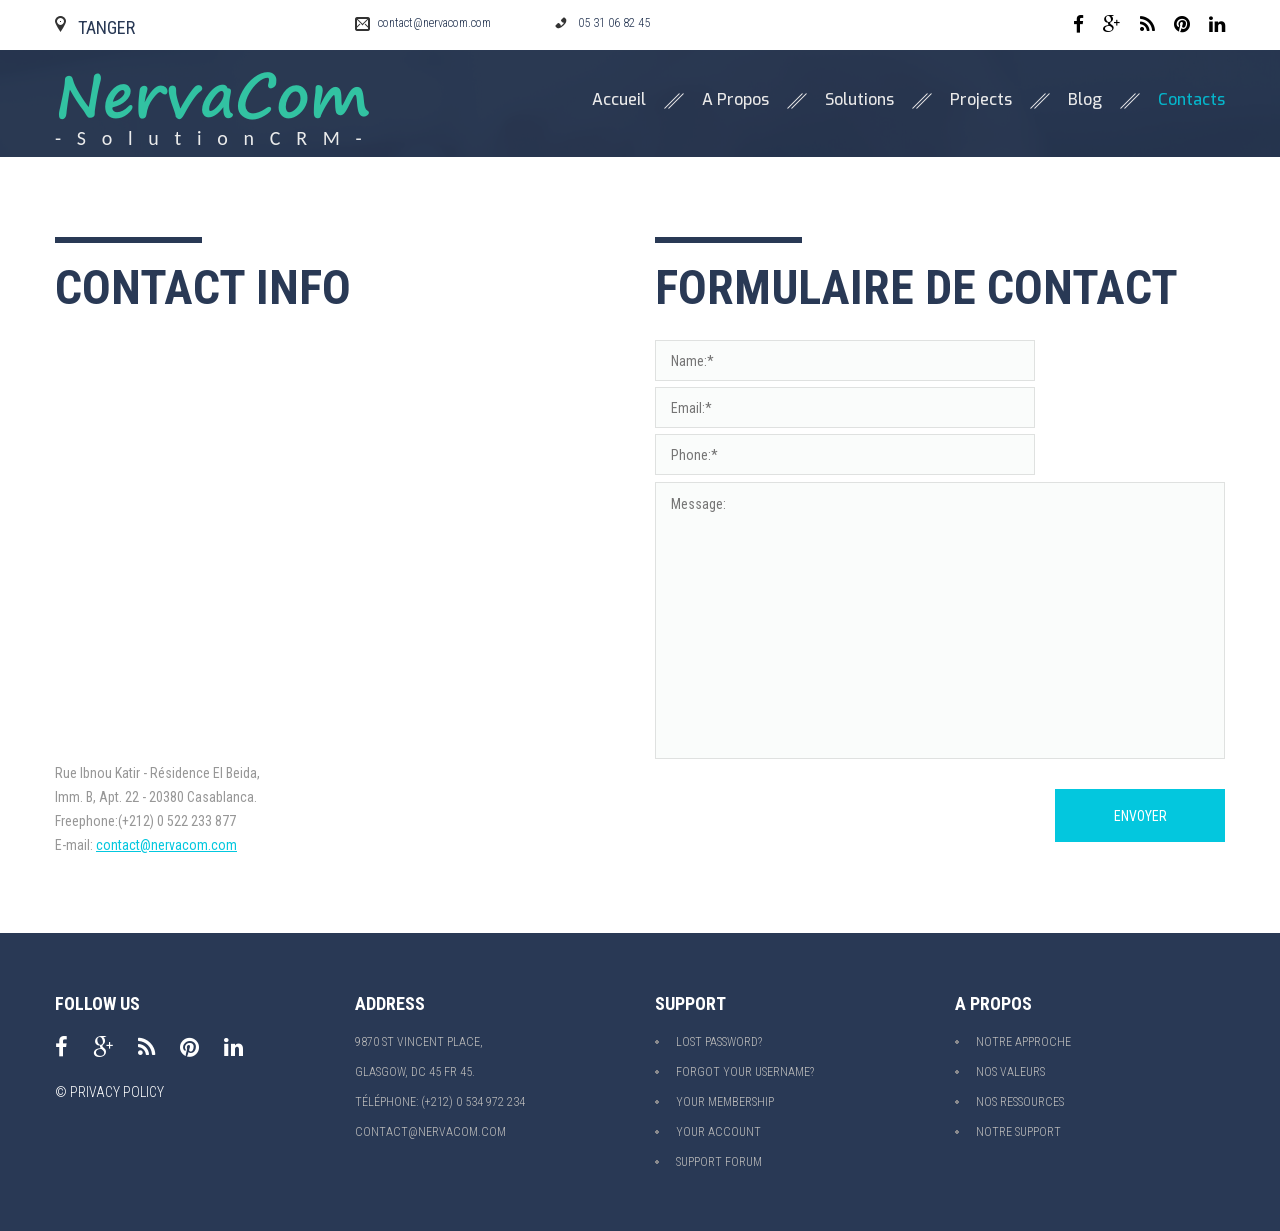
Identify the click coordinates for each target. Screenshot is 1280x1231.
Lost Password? (719, 1042)
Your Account (718, 1132)
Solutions (859, 100)
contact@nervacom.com (434, 23)
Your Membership (725, 1102)
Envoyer (1140, 816)
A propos (735, 100)
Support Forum (719, 1162)
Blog (1085, 100)
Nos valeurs (1010, 1072)
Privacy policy (117, 1092)
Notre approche (1023, 1042)
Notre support (1018, 1132)
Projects (981, 100)
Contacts (1191, 100)
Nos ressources (1020, 1102)
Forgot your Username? (745, 1072)
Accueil (619, 100)
